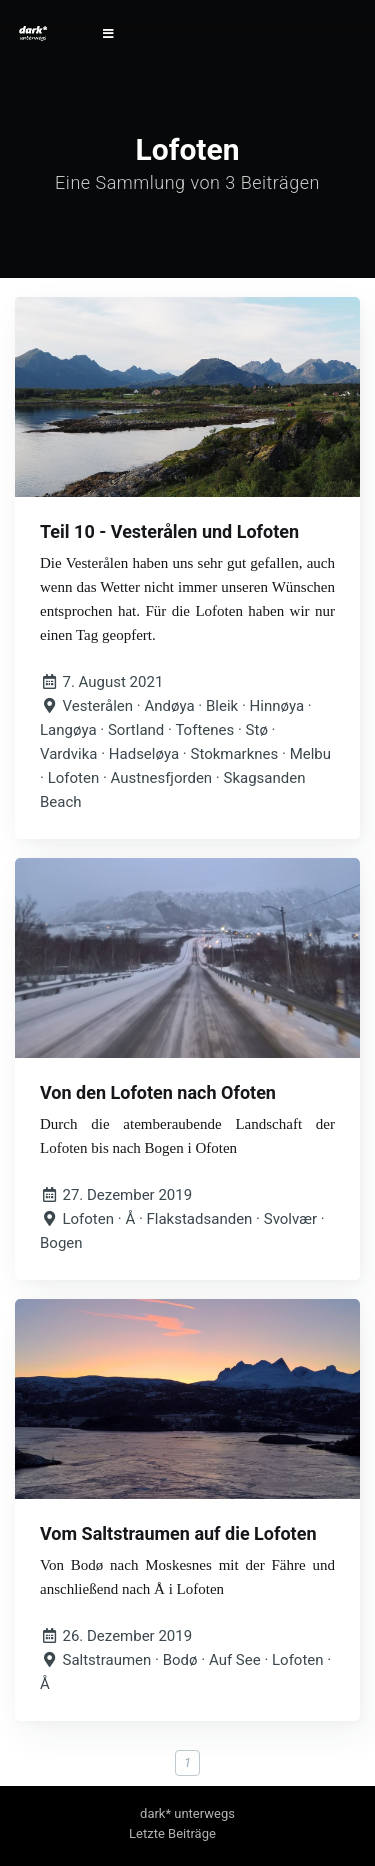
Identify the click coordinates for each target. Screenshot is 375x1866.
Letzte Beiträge (172, 1833)
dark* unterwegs (187, 1813)
